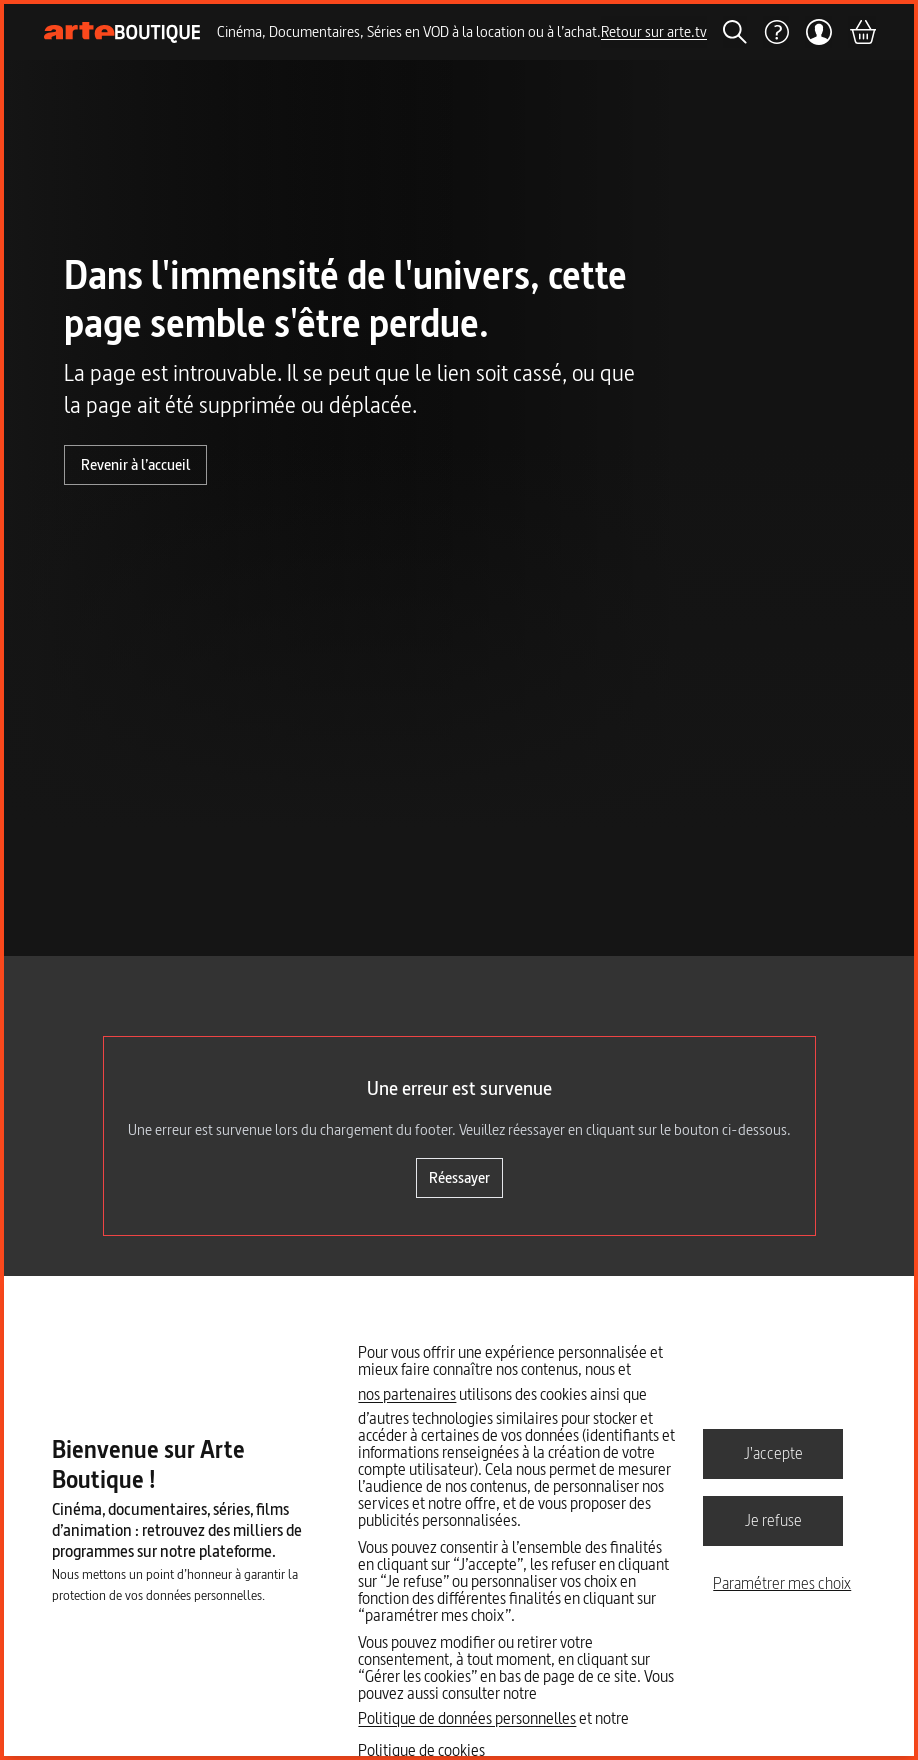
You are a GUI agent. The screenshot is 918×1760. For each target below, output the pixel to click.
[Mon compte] (818, 32)
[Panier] (862, 32)
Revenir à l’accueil (135, 464)
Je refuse (773, 1520)
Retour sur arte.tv (654, 31)
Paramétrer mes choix (782, 1583)
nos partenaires (407, 1394)
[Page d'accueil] (122, 32)
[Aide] (776, 32)
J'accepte (773, 1453)
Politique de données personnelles (467, 1718)
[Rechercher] (735, 32)
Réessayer (459, 1177)
